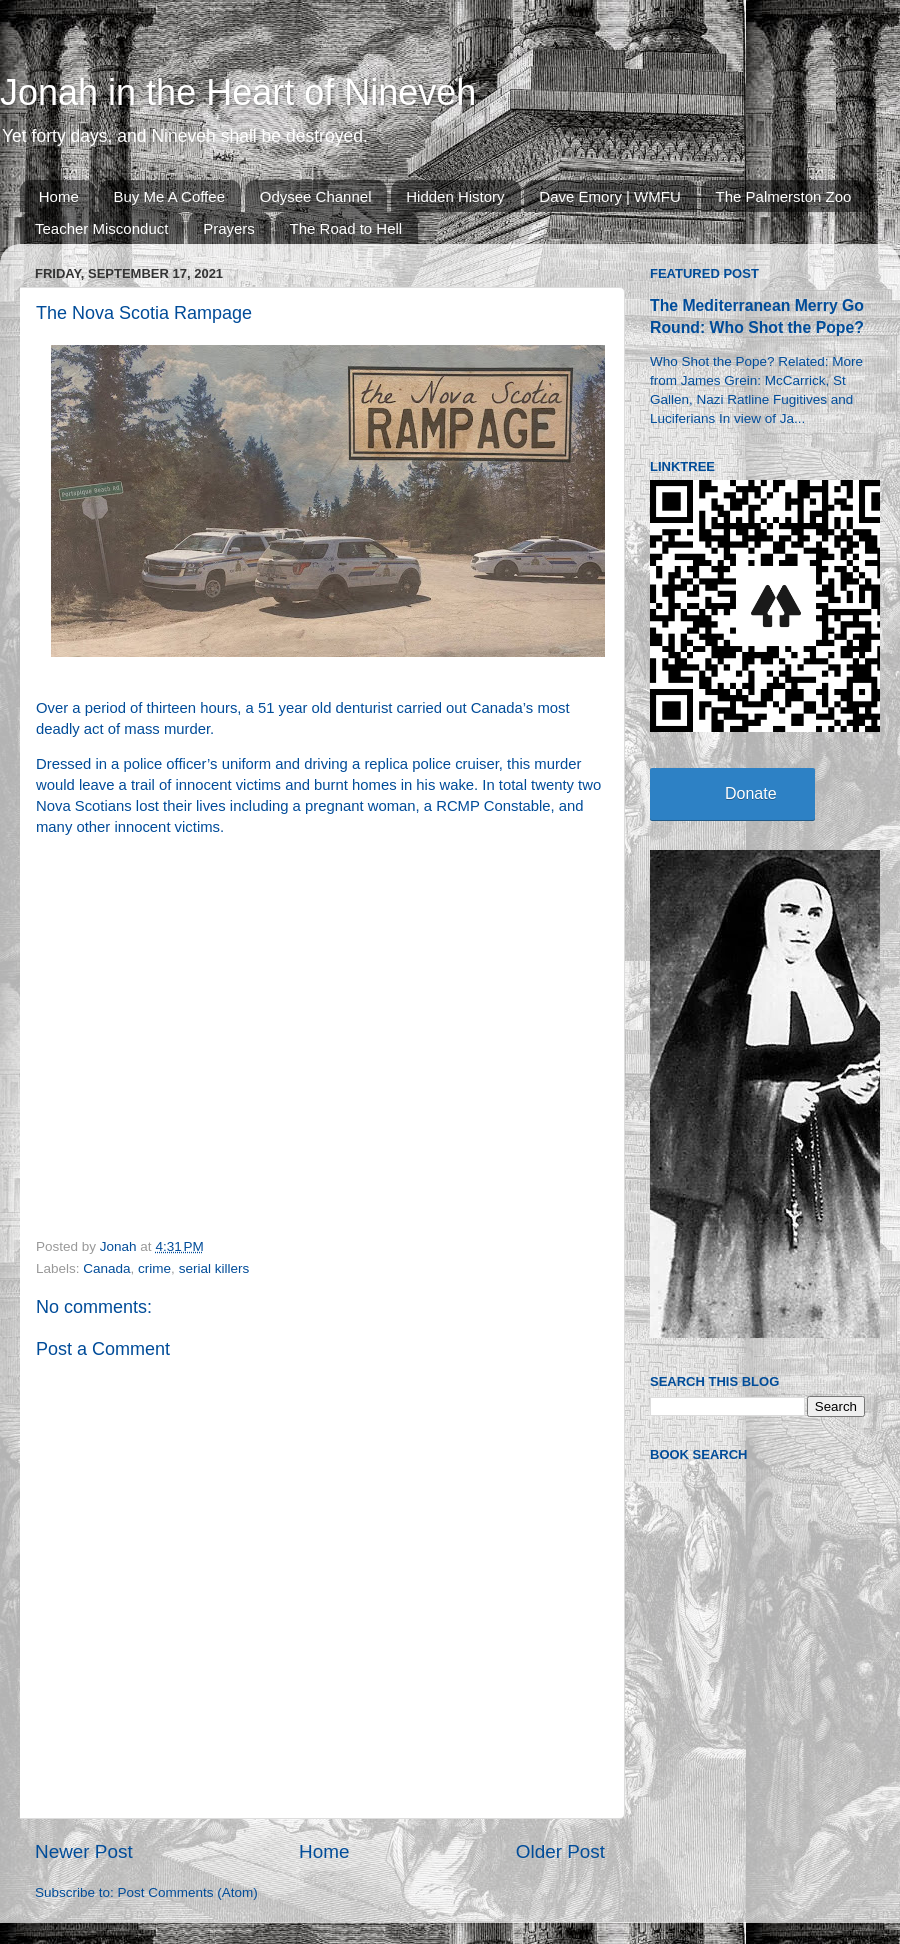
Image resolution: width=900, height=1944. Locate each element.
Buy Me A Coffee (169, 196)
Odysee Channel (316, 196)
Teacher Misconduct (101, 228)
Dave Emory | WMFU (609, 196)
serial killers (214, 1268)
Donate (751, 793)
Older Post (560, 1851)
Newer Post (84, 1851)
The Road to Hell (346, 228)
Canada (106, 1268)
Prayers (229, 228)
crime (154, 1268)
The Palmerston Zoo (784, 196)
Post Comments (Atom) (188, 1892)
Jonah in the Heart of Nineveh (238, 92)
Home (59, 196)
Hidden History (455, 196)
